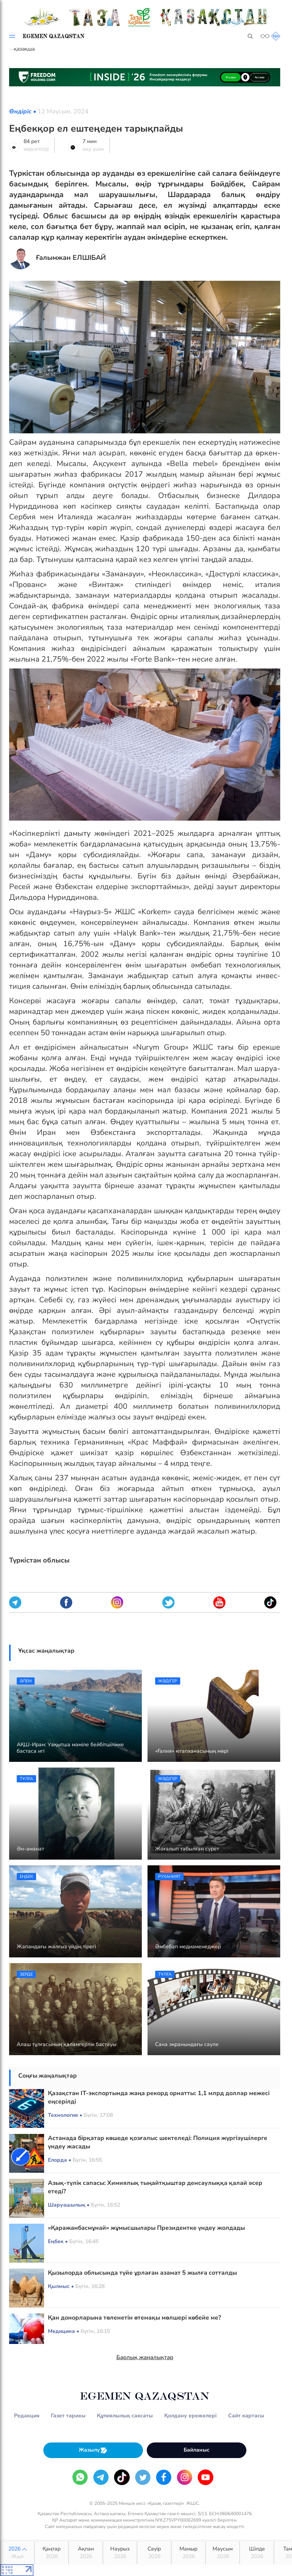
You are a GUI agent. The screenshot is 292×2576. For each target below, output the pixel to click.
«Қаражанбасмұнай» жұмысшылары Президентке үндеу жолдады (146, 2228)
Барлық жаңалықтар (144, 2357)
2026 (17, 2552)
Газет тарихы (68, 2415)
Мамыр (188, 2552)
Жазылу (93, 2450)
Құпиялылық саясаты (125, 2415)
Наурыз (120, 2552)
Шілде (257, 2552)
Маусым (222, 2552)
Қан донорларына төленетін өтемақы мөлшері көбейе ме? (134, 2317)
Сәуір (154, 2552)
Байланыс (196, 2449)
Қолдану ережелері (190, 2415)
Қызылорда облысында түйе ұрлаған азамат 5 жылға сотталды (142, 2273)
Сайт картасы (246, 2415)
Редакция (27, 2415)
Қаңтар (51, 2552)
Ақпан (86, 2552)
